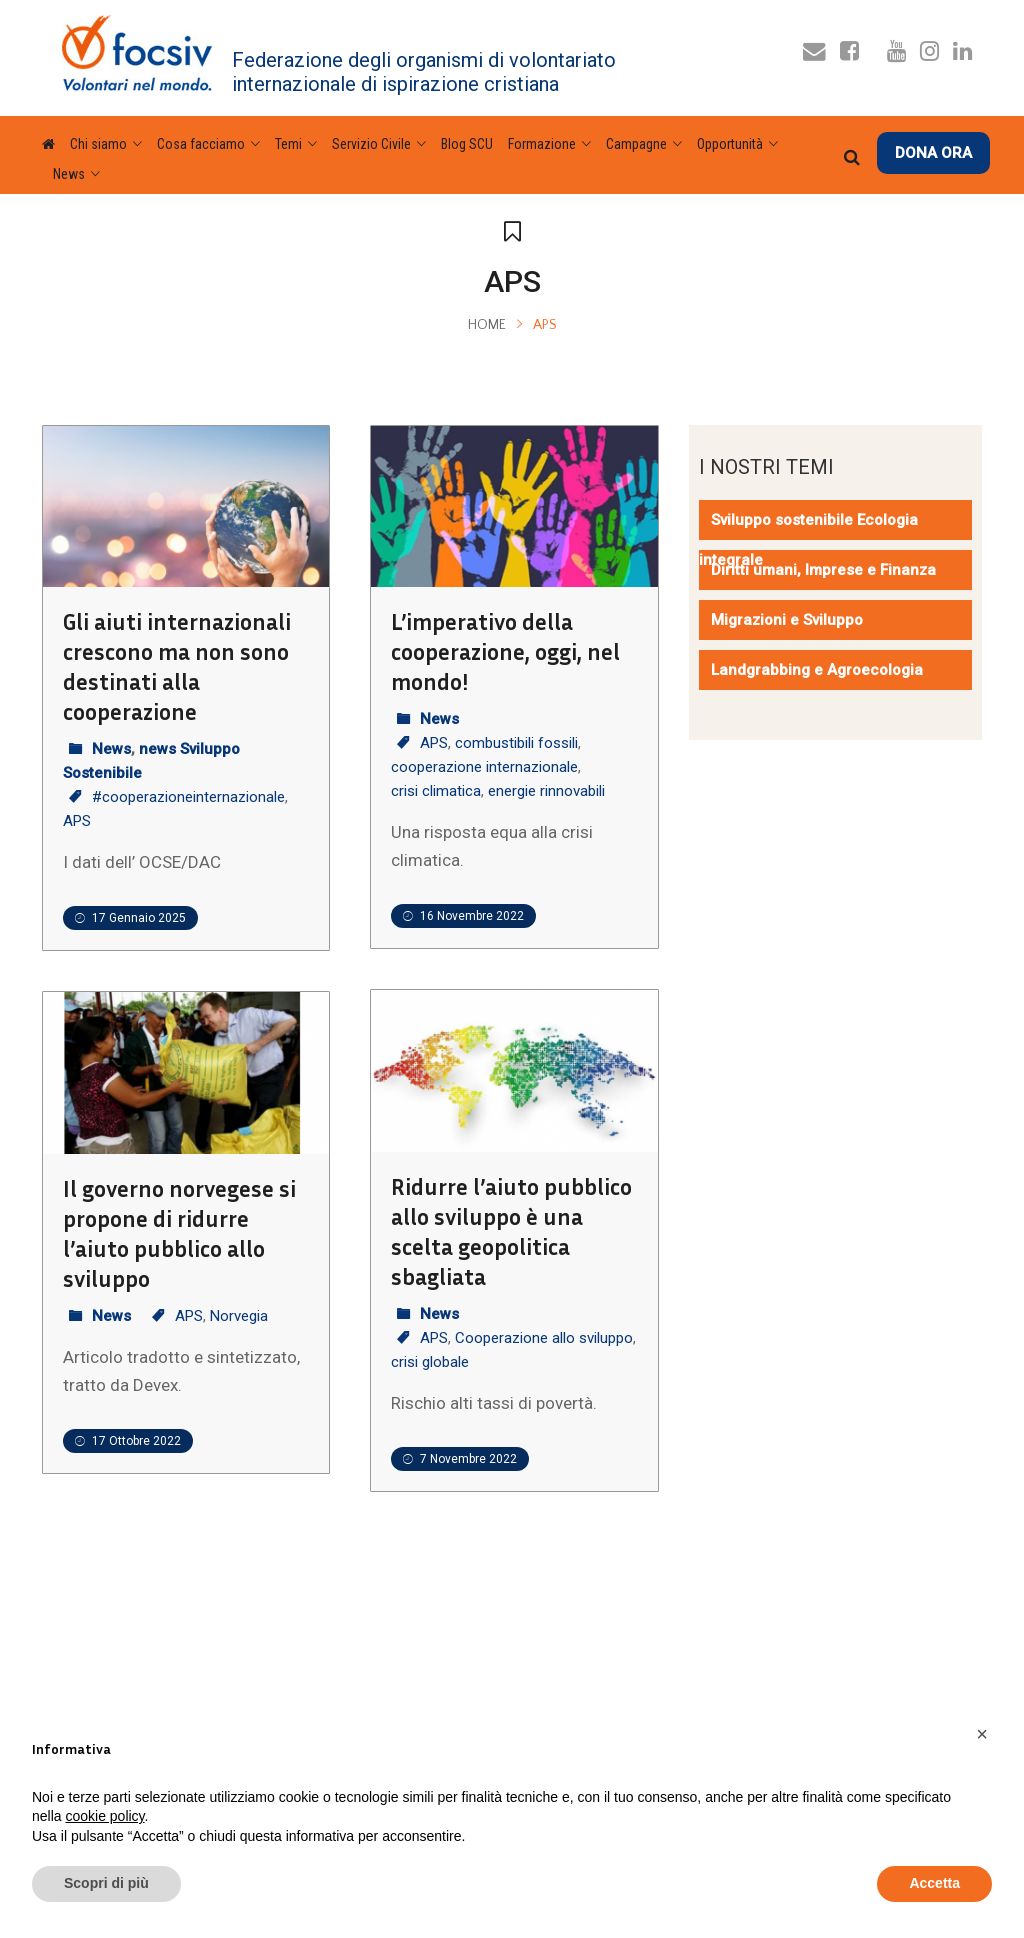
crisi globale (430, 1362)
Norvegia (239, 1316)
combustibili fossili (516, 743)
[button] (982, 1734)
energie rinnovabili (546, 791)
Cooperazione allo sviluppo (544, 1338)
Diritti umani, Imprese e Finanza (823, 570)
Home (487, 325)
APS (77, 821)
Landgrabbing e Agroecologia (817, 670)
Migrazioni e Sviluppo (787, 620)
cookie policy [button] (104, 1816)
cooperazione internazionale (484, 767)
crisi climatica (436, 791)
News (111, 749)
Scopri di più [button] (106, 1883)
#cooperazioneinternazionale (188, 797)
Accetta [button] (934, 1883)
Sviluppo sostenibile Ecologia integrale (808, 540)
